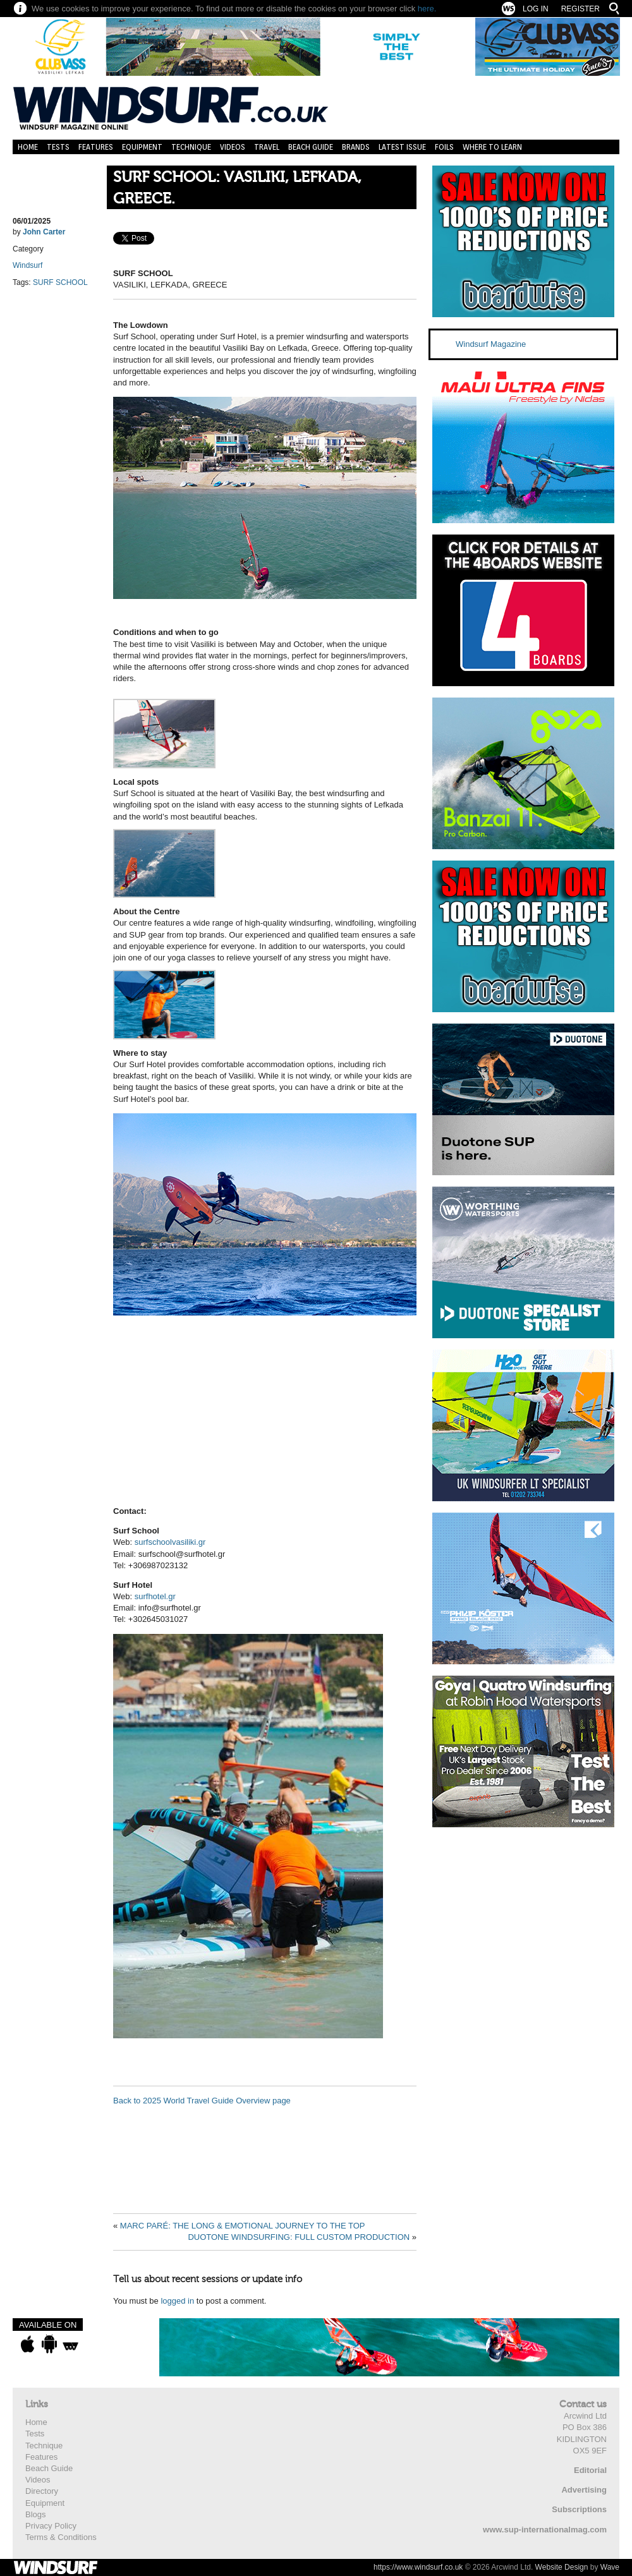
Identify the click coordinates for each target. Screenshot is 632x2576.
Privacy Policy (50, 2526)
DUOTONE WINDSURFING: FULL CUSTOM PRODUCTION (299, 2237)
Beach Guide (310, 147)
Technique (191, 147)
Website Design (561, 2567)
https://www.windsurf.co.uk (418, 2567)
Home (28, 147)
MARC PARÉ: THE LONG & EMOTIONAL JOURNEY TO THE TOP (242, 2225)
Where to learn (492, 147)
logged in (177, 2301)
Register (580, 8)
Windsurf (27, 265)
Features (95, 147)
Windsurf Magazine (491, 344)
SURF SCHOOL (60, 282)
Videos (232, 147)
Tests (58, 147)
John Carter (44, 231)
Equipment (142, 147)
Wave (609, 2567)
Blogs (35, 2514)
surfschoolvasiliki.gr (170, 1542)
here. (427, 8)
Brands (356, 147)
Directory (41, 2491)
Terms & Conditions (61, 2537)
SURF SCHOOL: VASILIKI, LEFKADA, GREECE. (237, 188)
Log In (536, 8)
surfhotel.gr (155, 1596)
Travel (266, 147)
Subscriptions (579, 2509)
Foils (444, 147)
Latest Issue (402, 147)
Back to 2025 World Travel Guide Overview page (202, 2100)
